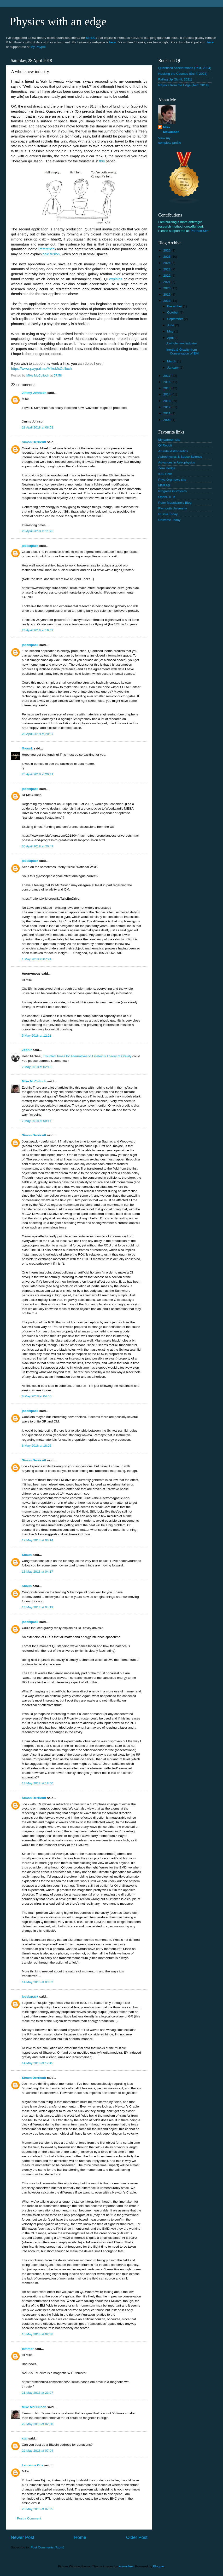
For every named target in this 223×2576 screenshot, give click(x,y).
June (171, 325)
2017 (167, 375)
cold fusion (51, 254)
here (112, 42)
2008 (167, 420)
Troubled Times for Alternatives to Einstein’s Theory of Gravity (87, 1056)
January (173, 367)
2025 (167, 256)
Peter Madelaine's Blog (174, 502)
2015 (167, 388)
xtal (24, 2438)
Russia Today (168, 514)
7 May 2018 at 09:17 (36, 1121)
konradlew (126, 2566)
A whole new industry (181, 343)
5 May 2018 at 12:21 (36, 1035)
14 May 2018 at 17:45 (37, 2063)
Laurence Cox (32, 2465)
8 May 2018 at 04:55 (36, 1396)
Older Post (136, 2537)
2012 (167, 407)
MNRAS (164, 485)
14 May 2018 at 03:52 (37, 1982)
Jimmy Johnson (34, 392)
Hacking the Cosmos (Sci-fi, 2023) (182, 73)
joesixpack (30, 546)
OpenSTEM (166, 497)
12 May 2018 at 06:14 (37, 1540)
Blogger (158, 2566)
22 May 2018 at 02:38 (37, 2424)
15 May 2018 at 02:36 (37, 2334)
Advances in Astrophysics (176, 462)
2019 (167, 294)
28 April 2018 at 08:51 (37, 427)
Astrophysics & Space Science (180, 456)
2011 (167, 413)
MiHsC (91, 38)
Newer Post (22, 2537)
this (102, 161)
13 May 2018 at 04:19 (37, 1607)
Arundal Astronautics (173, 451)
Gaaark (27, 748)
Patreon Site (199, 231)
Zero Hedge (166, 468)
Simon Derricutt (34, 442)
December (175, 306)
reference (47, 249)
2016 (167, 382)
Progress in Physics (172, 491)
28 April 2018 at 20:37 (37, 734)
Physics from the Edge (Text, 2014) (183, 85)
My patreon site (169, 439)
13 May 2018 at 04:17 (37, 1571)
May (170, 331)
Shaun (27, 1555)
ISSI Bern (165, 474)
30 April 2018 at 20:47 (37, 846)
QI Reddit (165, 445)
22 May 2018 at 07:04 (37, 2450)
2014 (167, 394)
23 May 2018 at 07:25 (37, 2509)
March (172, 361)
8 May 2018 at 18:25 (36, 1445)
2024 (167, 263)
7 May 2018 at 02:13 (36, 1067)
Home (80, 2537)
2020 (167, 288)
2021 (167, 282)
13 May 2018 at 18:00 (37, 1783)
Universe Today (169, 520)
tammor (28, 2349)
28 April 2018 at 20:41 (37, 774)
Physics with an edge (58, 21)
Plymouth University (172, 508)
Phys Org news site (172, 479)
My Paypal (38, 47)
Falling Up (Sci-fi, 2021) (175, 79)
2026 (167, 250)
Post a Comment (29, 2518)
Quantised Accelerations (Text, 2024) (184, 68)
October (173, 312)
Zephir (27, 1050)
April (171, 338)
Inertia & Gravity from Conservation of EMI (182, 351)
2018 (167, 301)
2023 (167, 269)
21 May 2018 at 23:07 (37, 2392)
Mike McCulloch (34, 1081)
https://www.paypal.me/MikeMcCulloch (41, 369)
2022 (167, 275)
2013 (167, 401)
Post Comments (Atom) (47, 2547)
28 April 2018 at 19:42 (37, 630)
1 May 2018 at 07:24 (36, 959)
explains (115, 279)
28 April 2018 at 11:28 (37, 531)
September (175, 319)
